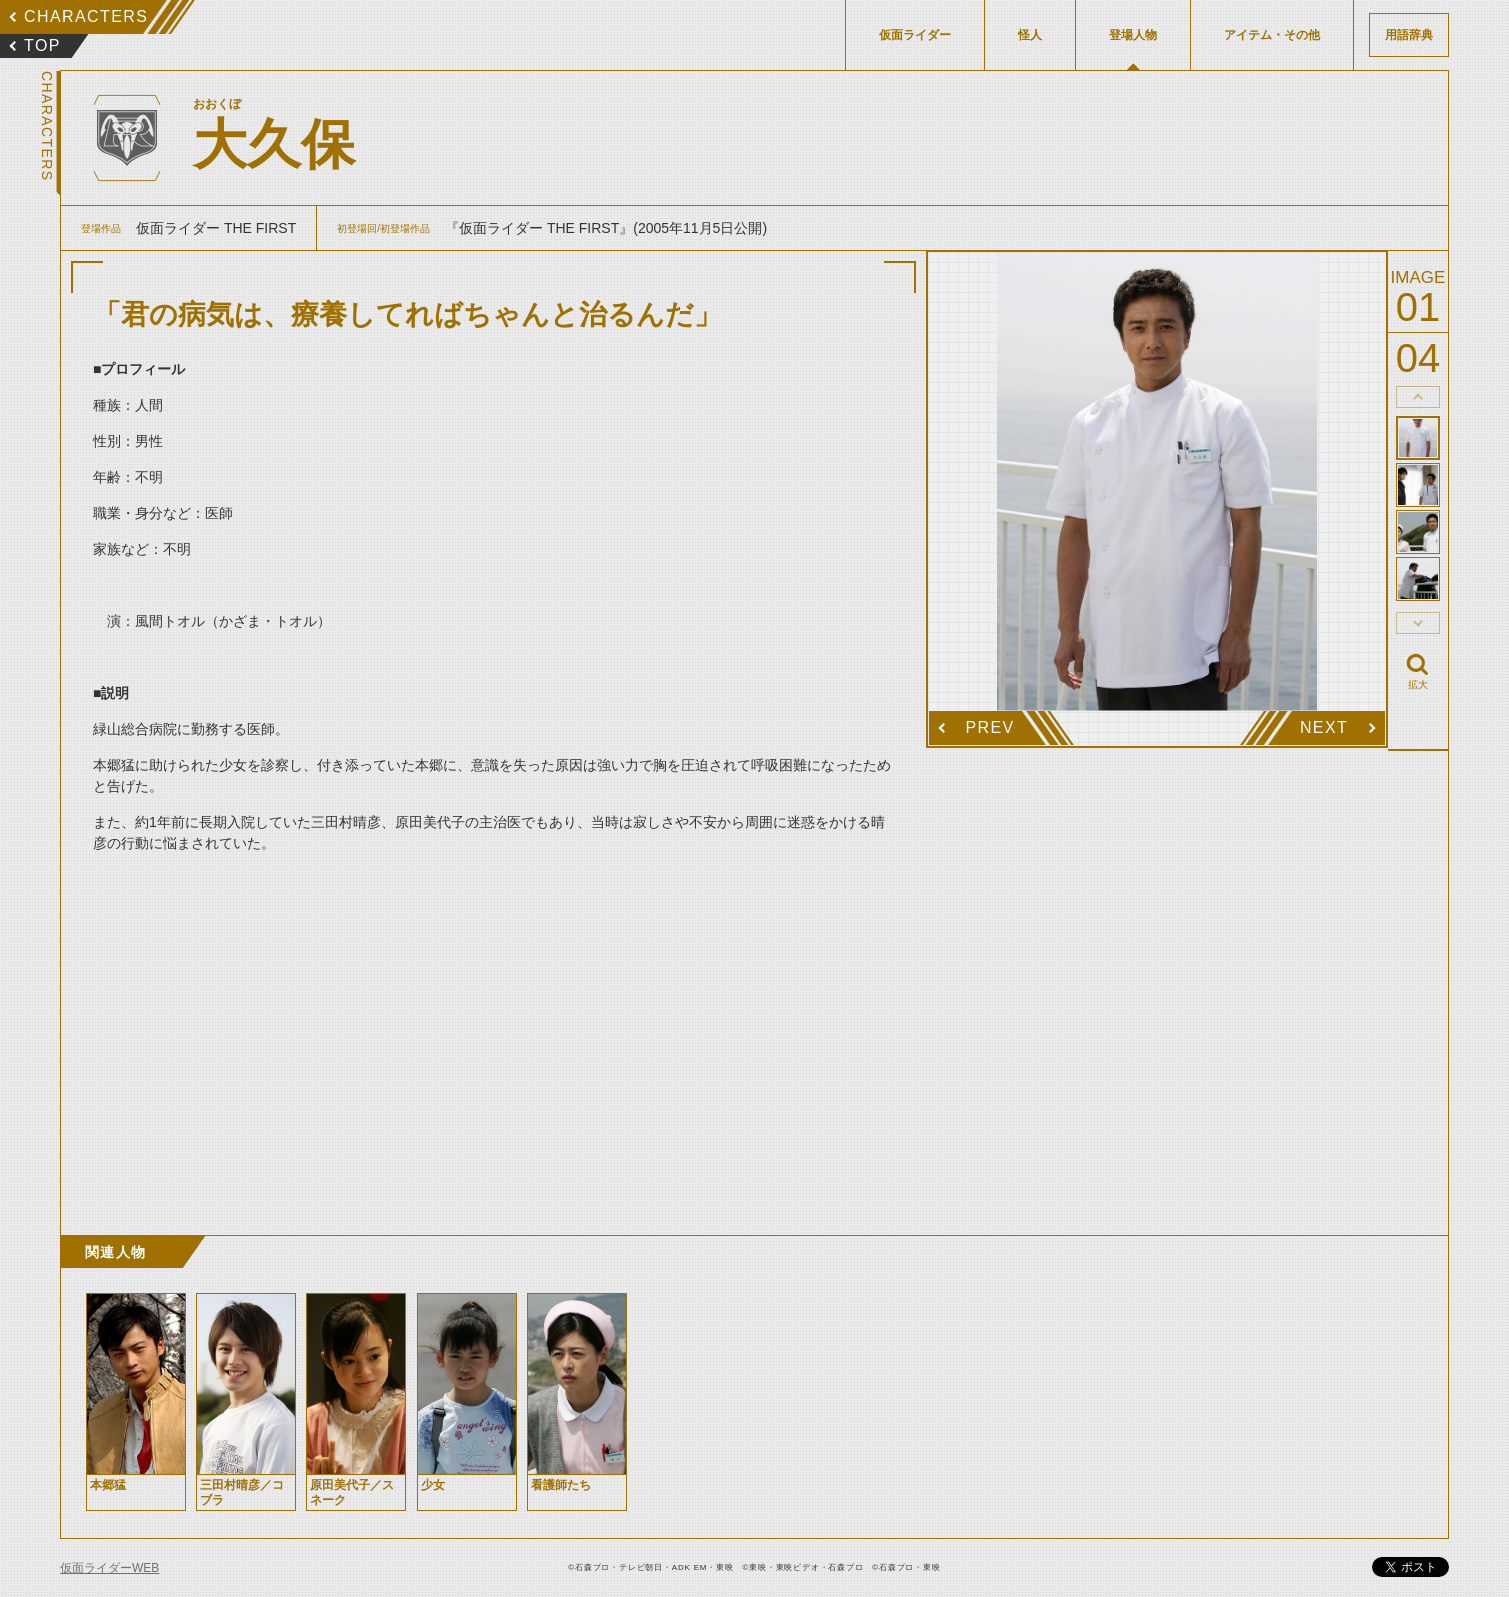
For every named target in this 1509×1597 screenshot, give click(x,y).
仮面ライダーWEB (109, 1568)
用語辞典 (1409, 35)
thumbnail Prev (1418, 397)
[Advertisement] (493, 1045)
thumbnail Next (1418, 623)
